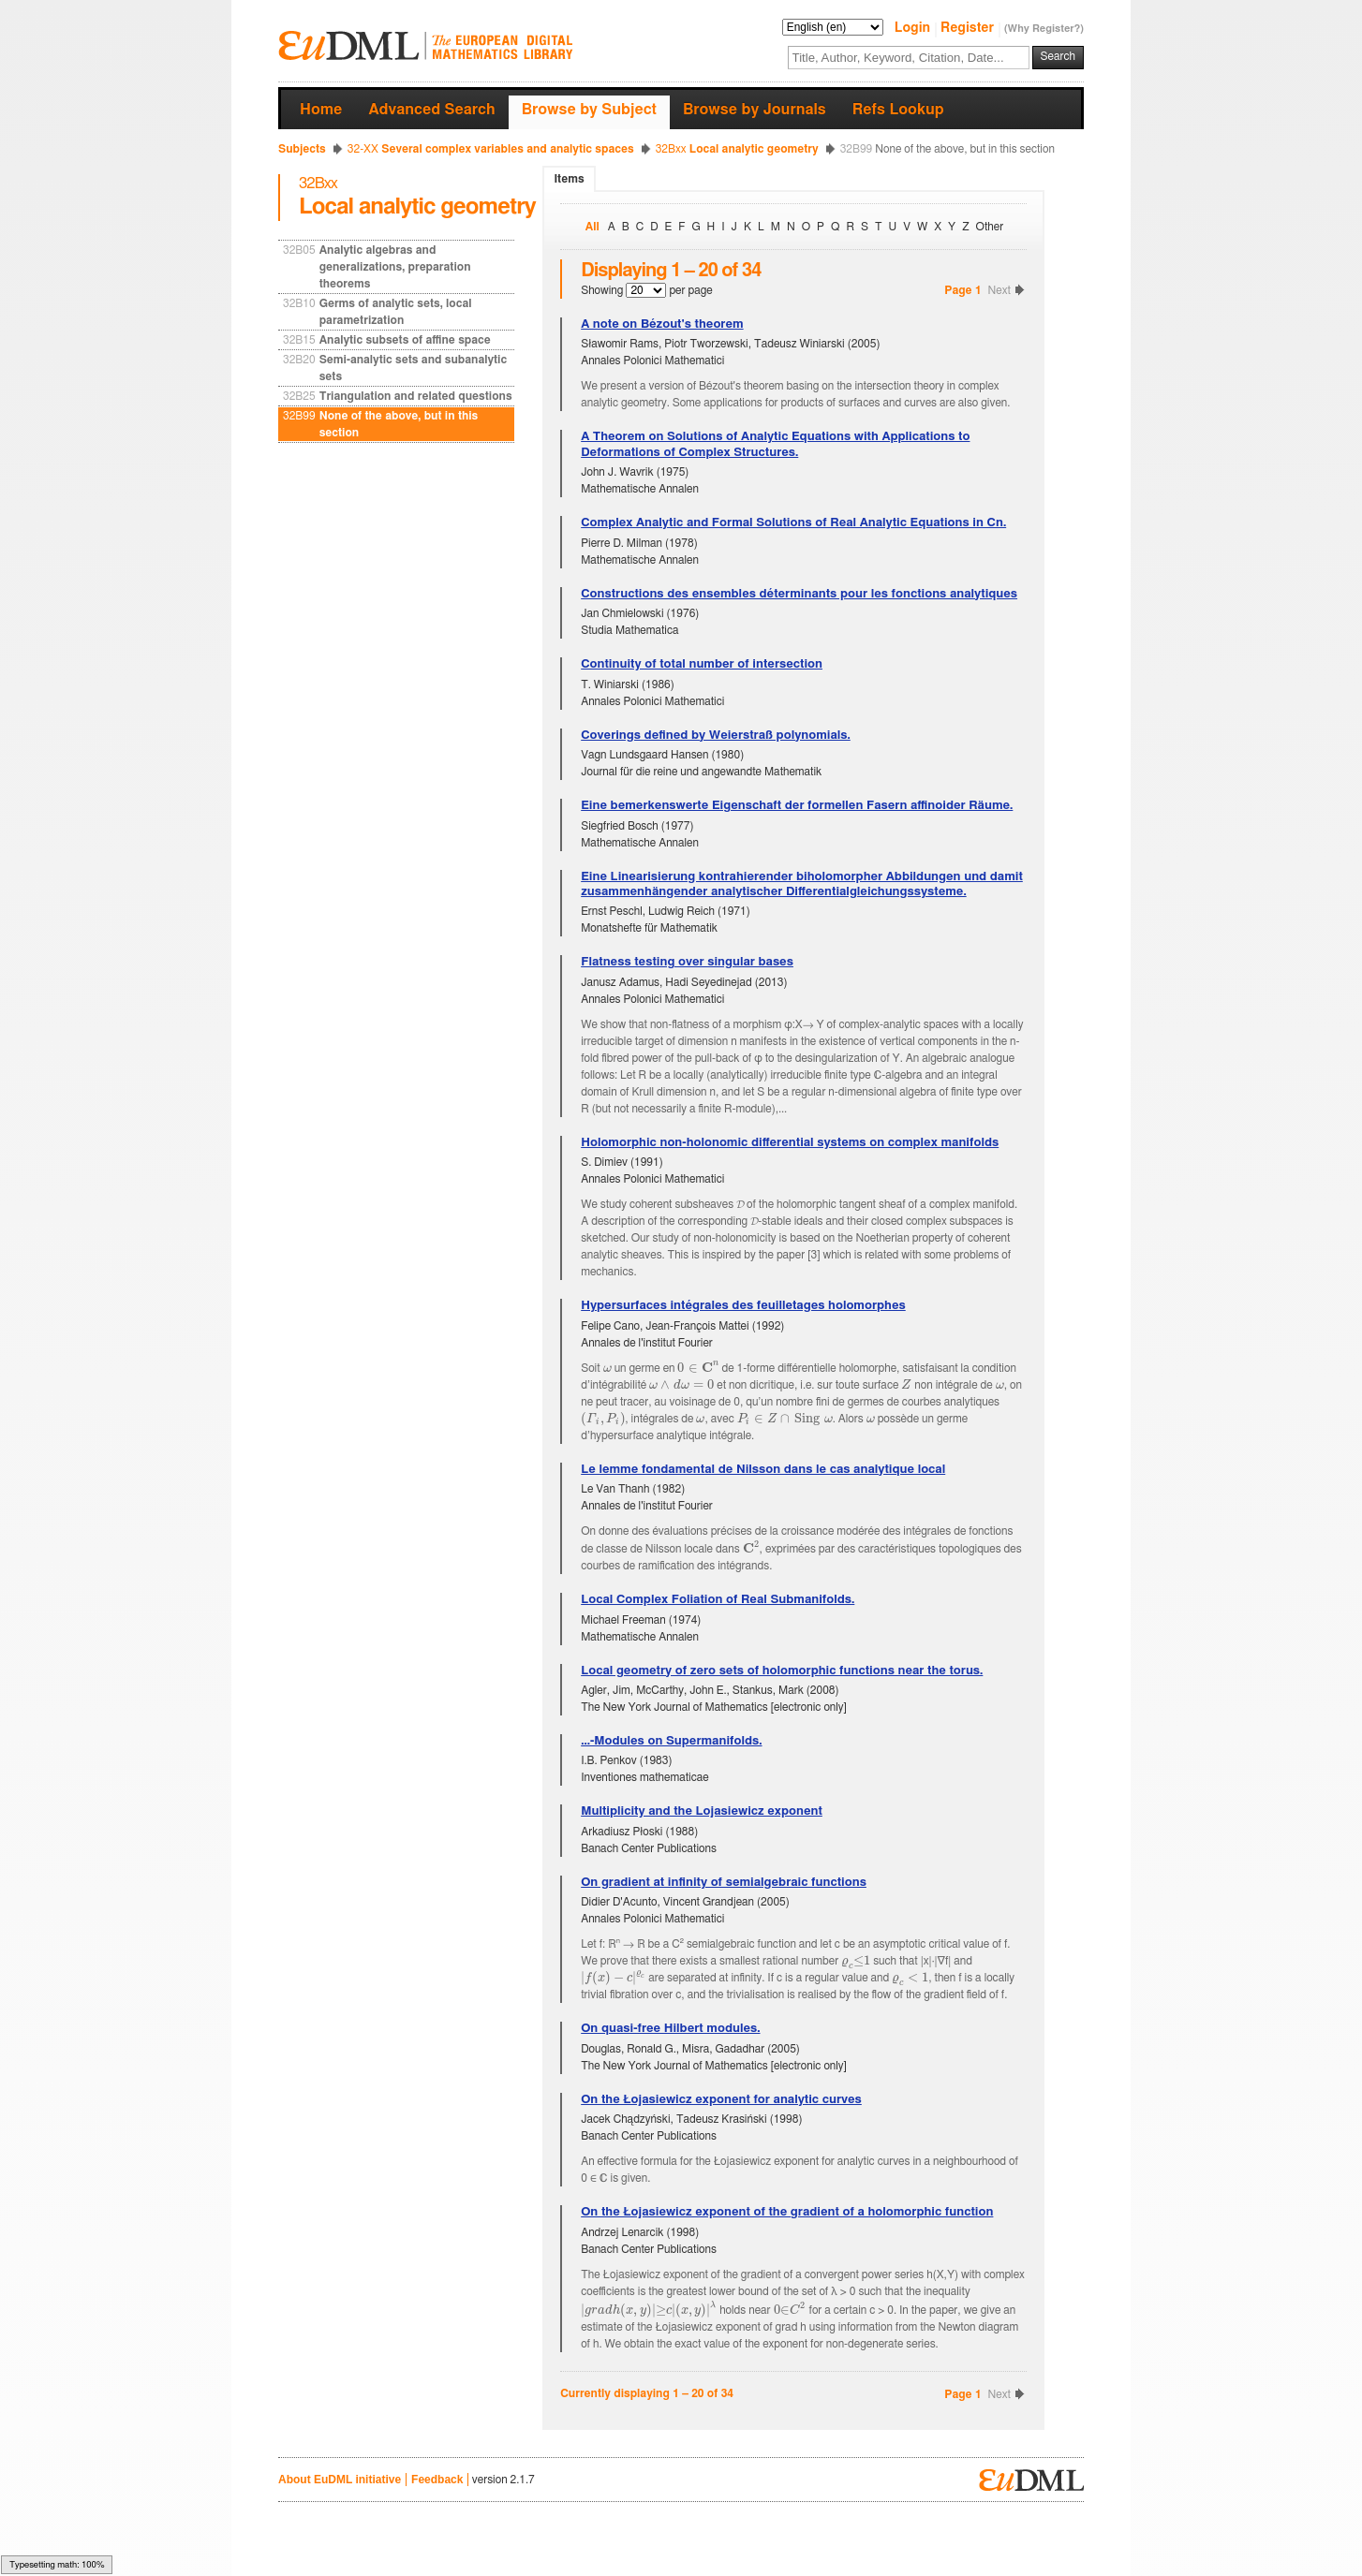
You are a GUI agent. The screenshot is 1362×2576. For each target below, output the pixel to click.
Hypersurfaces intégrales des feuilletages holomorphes (743, 1306)
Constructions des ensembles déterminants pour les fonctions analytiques (799, 594)
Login (914, 28)
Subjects (302, 149)
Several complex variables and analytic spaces (491, 149)
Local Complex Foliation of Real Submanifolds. (717, 1600)
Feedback (437, 2479)
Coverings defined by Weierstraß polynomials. (716, 735)
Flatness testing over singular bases (687, 962)
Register (969, 28)
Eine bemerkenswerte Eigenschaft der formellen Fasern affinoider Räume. (797, 806)
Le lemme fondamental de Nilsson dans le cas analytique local (763, 1470)
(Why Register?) (1044, 28)
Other (990, 226)
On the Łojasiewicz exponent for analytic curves (721, 2100)
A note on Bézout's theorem (662, 324)
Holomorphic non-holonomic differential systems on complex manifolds (790, 1143)
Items (569, 178)
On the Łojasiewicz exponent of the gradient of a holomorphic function (787, 2212)
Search (1058, 56)
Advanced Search (431, 109)
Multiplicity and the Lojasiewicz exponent (701, 1811)
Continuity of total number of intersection (701, 664)
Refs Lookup (898, 109)
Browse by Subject (589, 109)
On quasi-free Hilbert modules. (670, 2029)
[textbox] (908, 57)
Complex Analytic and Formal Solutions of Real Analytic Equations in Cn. (793, 523)
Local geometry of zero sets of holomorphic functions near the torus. (782, 1671)
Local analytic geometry (737, 149)
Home (321, 109)
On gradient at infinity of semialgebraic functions (723, 1883)
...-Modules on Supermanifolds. (671, 1741)
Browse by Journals (754, 109)
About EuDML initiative (339, 2479)
